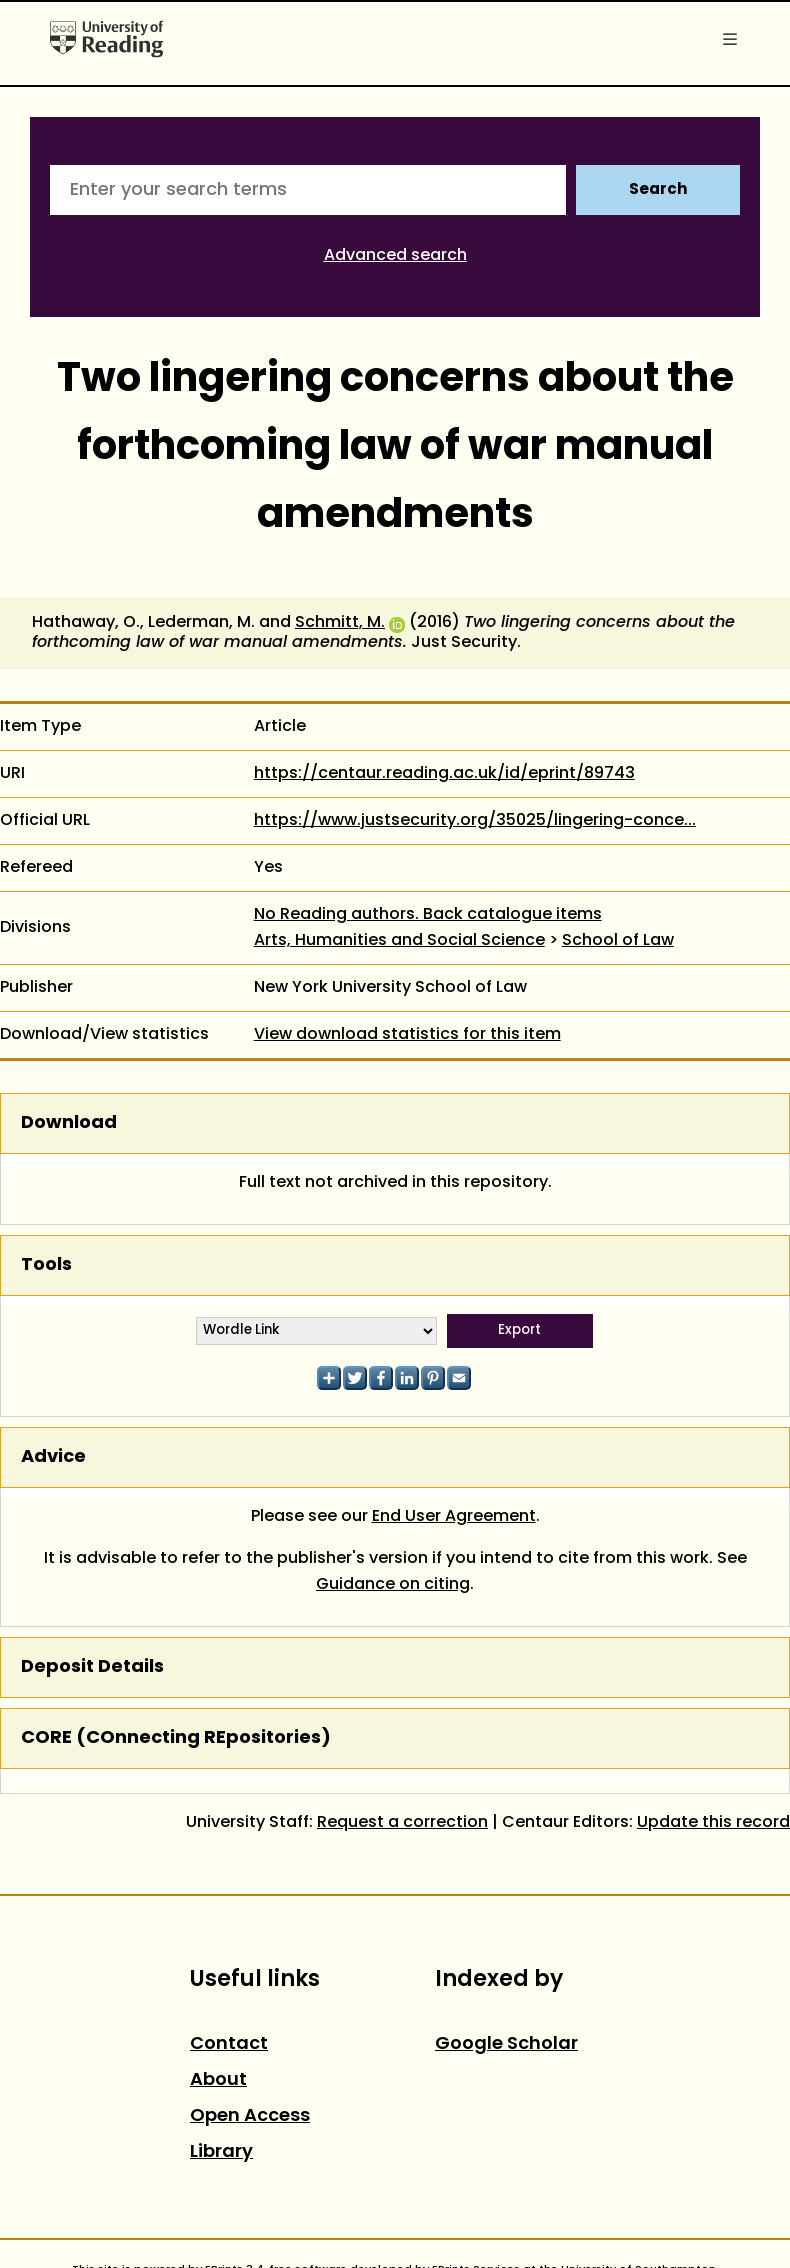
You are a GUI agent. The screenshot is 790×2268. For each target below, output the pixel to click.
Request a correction (402, 1823)
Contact (229, 2044)
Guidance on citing (393, 1585)
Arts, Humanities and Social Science (399, 941)
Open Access (250, 2116)
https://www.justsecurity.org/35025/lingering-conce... (475, 821)
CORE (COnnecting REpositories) (176, 1738)
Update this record (713, 1823)
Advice (53, 1457)
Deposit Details (92, 1667)
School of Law (618, 941)
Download (69, 1123)
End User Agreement (454, 1517)
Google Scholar (506, 2044)
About (218, 2080)
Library (221, 2152)
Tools (46, 1265)
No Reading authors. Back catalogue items (428, 915)
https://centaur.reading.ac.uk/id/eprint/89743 (444, 774)
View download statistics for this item (407, 1035)
